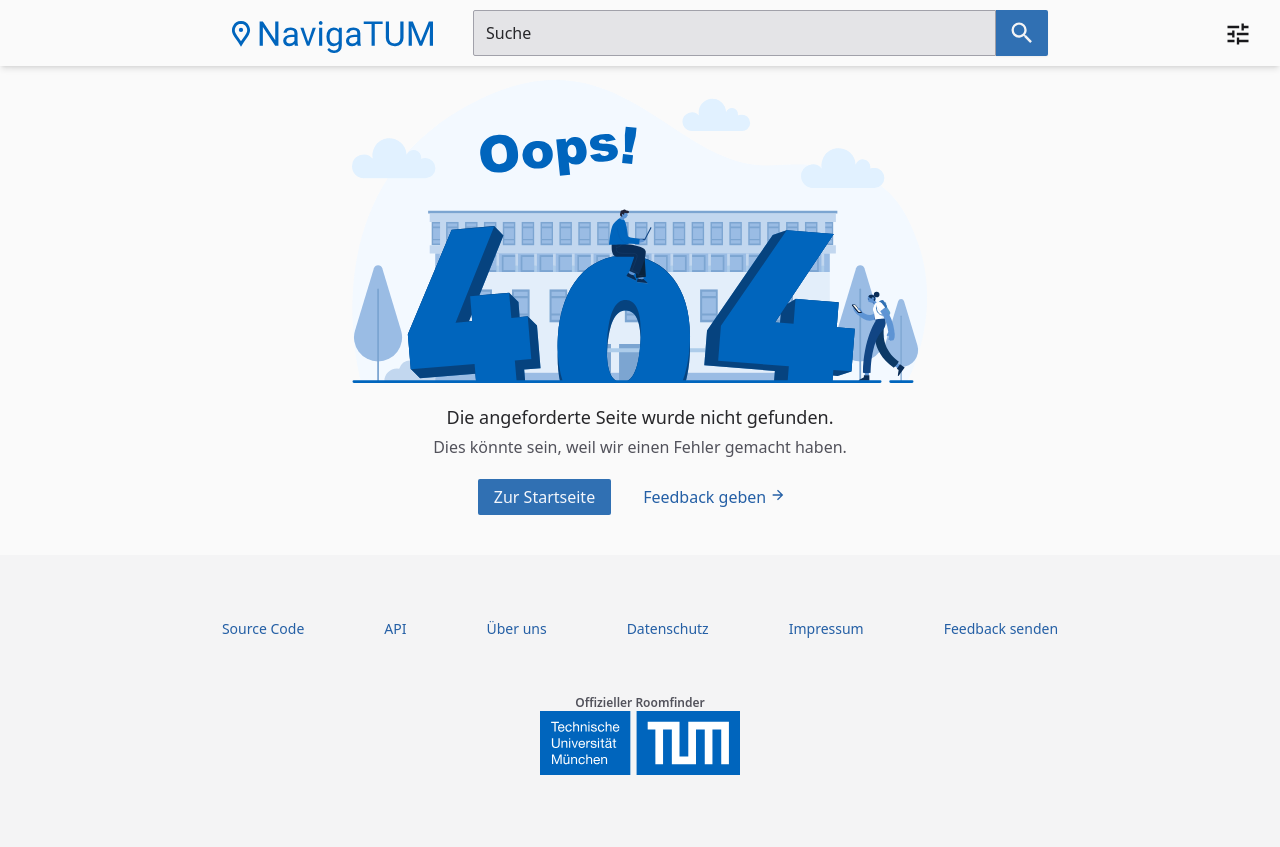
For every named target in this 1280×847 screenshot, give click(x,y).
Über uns (516, 628)
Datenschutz (668, 628)
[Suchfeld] (734, 33)
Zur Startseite (544, 497)
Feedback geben (714, 497)
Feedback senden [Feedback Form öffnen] (1001, 628)
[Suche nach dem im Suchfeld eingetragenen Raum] (1022, 33)
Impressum (826, 628)
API (395, 628)
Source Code (263, 628)
